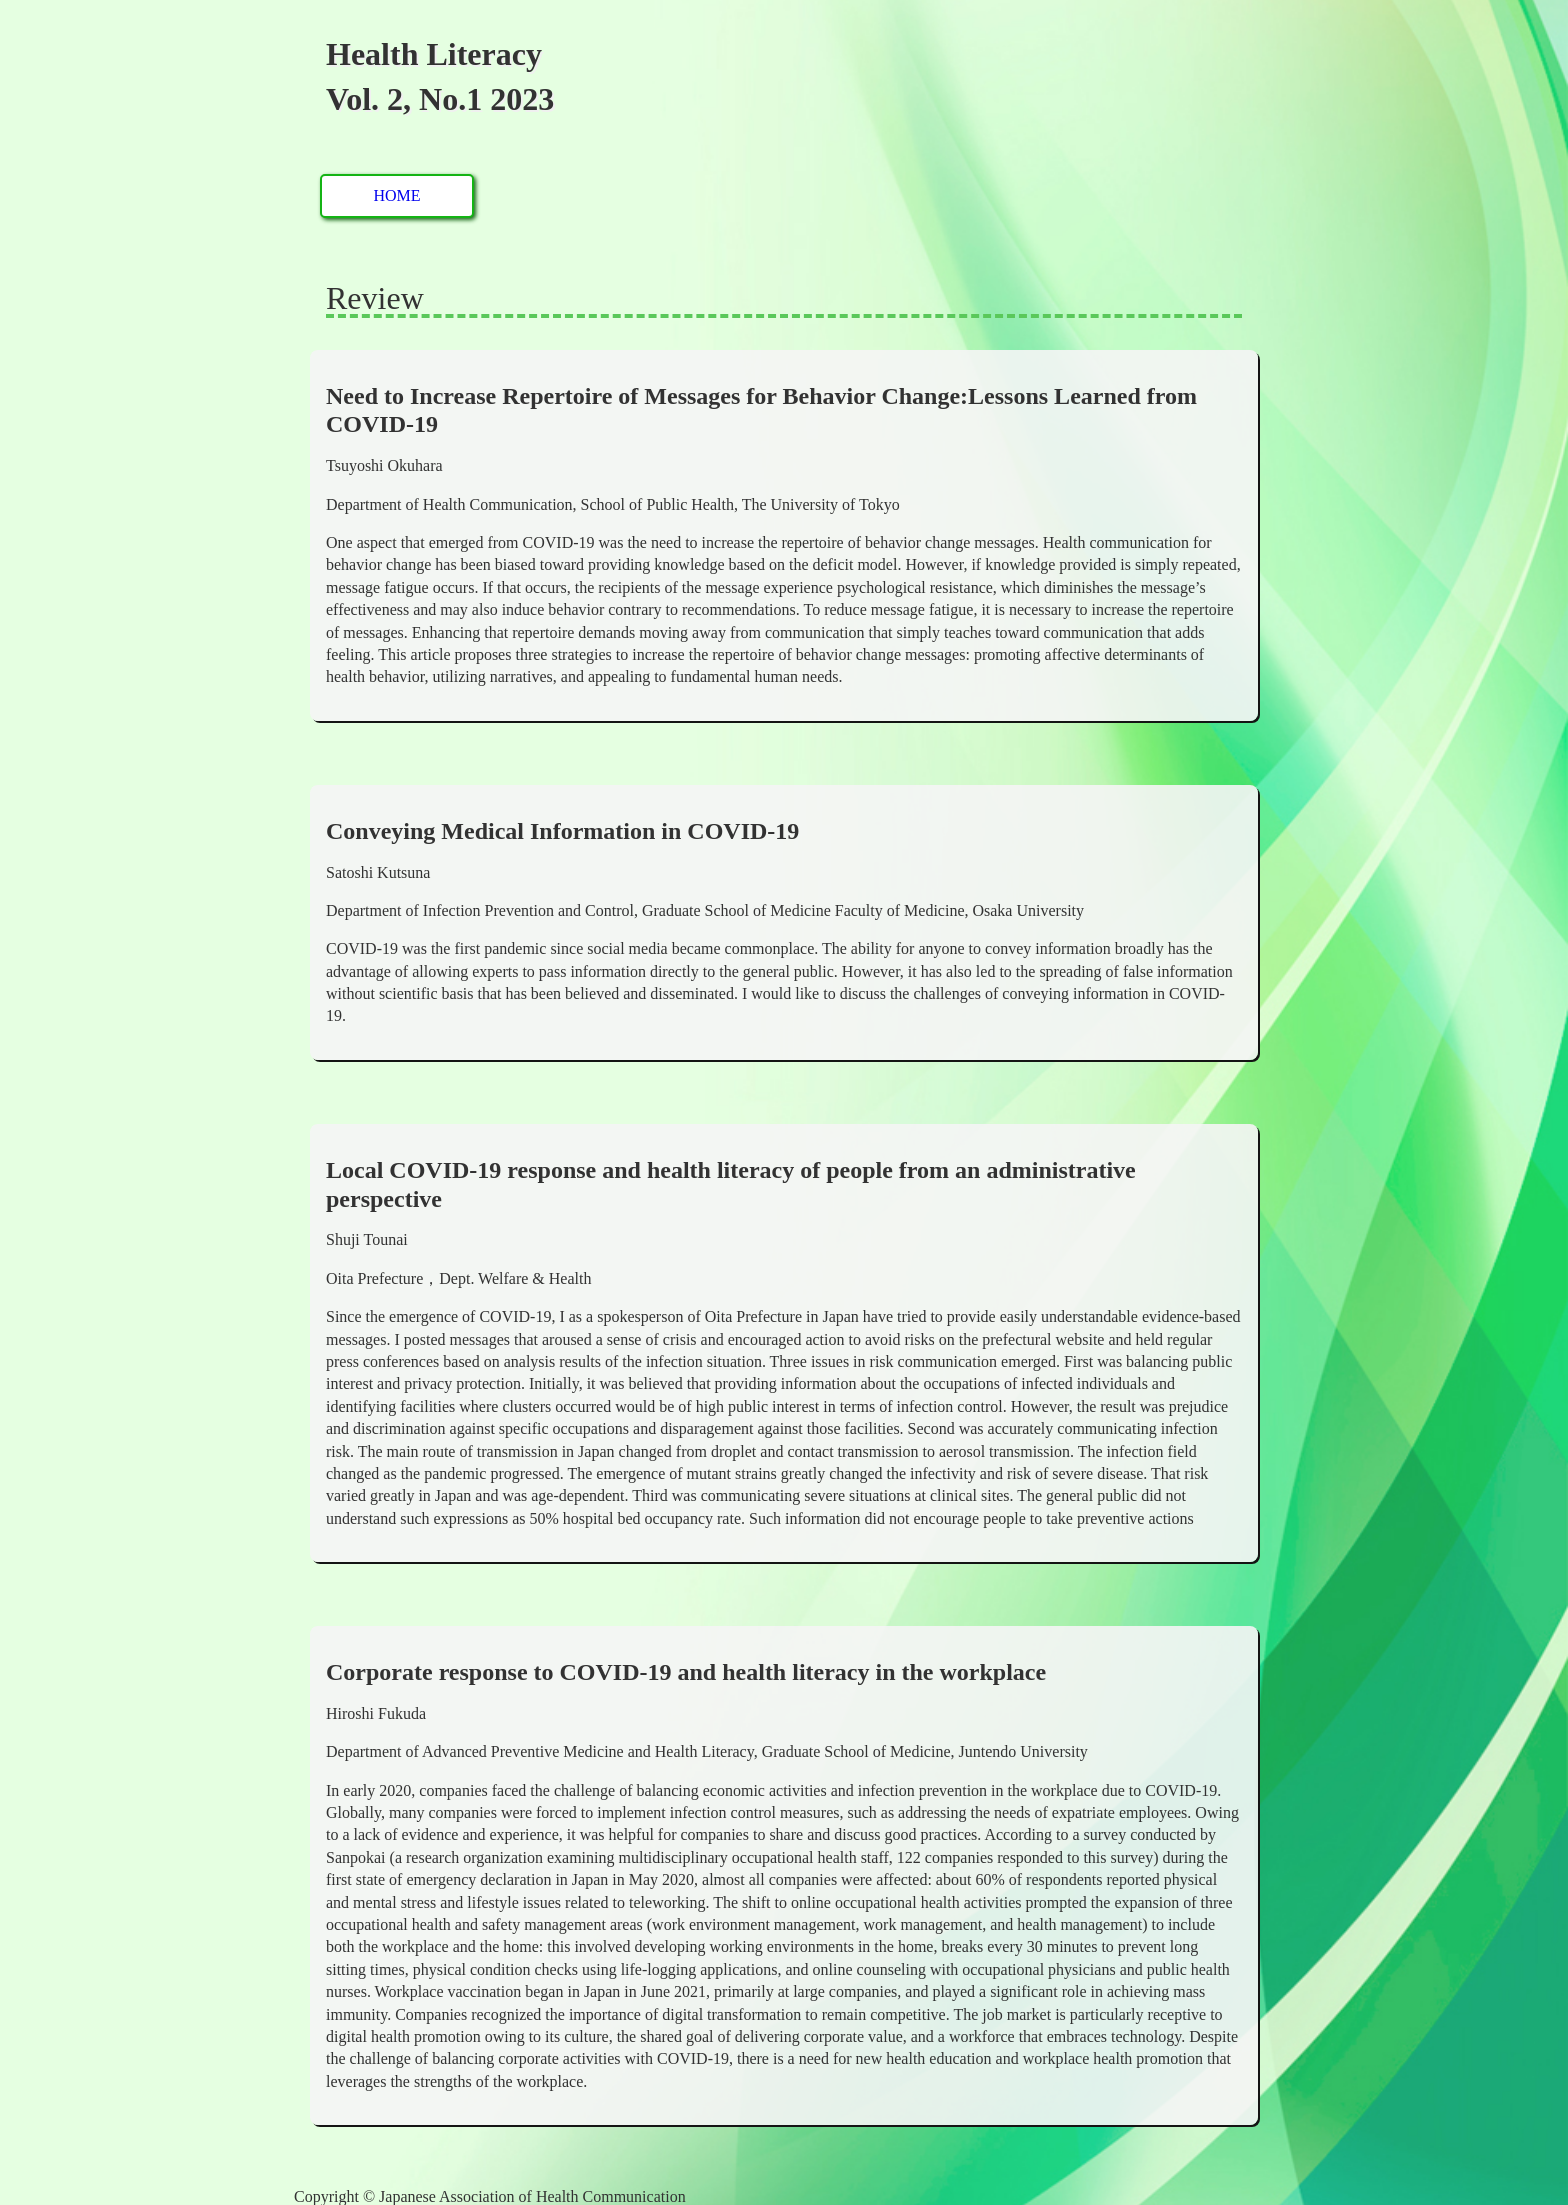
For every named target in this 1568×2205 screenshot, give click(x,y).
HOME (396, 195)
